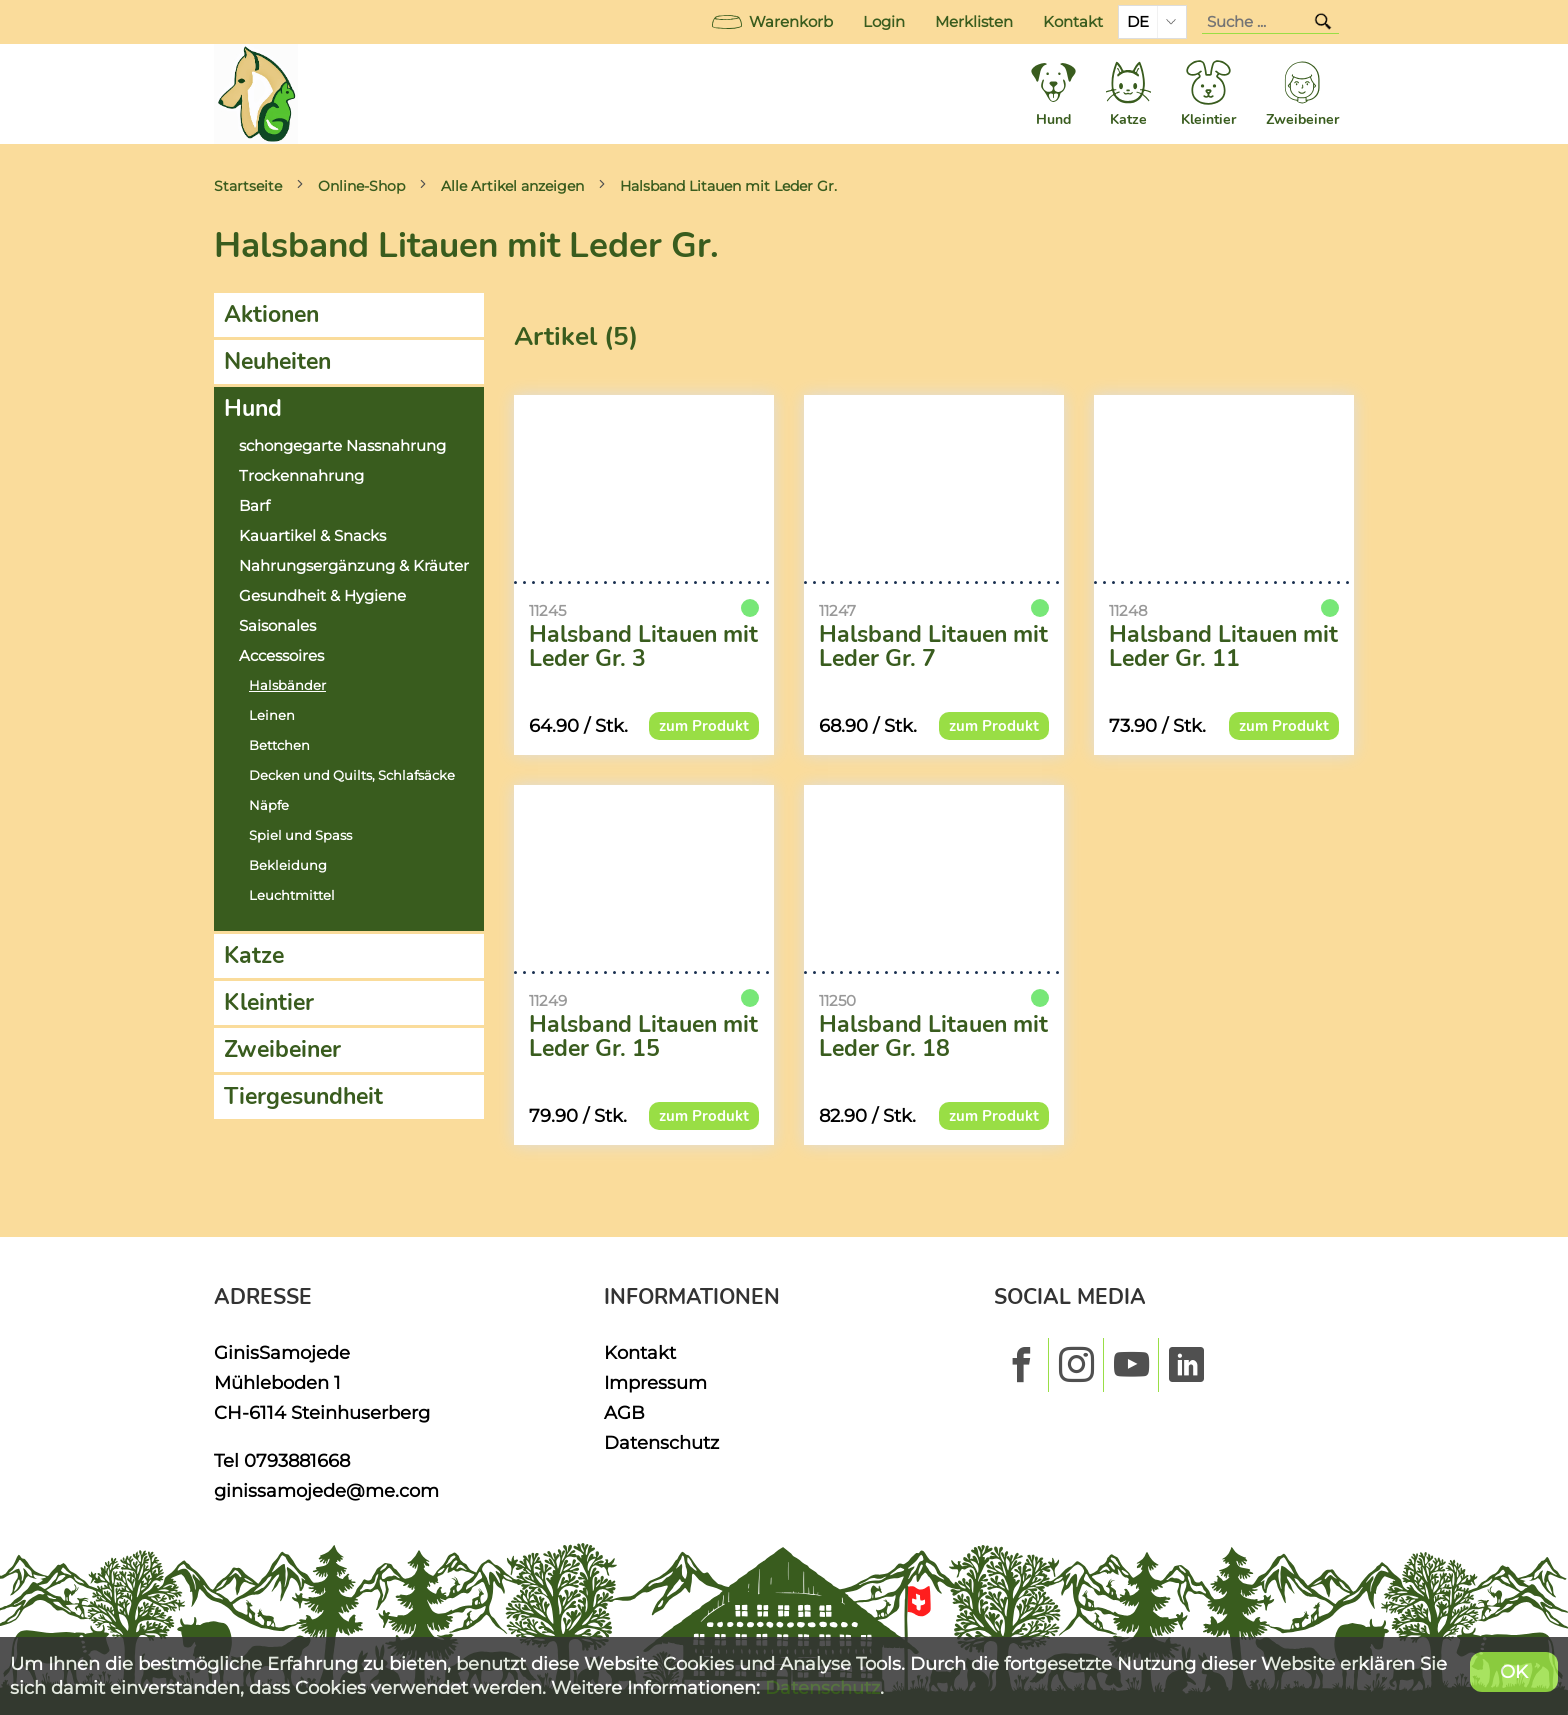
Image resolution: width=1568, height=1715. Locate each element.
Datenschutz (661, 1442)
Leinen (272, 715)
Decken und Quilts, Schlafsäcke (352, 775)
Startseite (248, 186)
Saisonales (277, 626)
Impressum (655, 1382)
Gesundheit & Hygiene (322, 596)
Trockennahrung (301, 476)
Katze (254, 955)
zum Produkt (704, 726)
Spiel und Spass (300, 835)
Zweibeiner (282, 1049)
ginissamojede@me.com (326, 1490)
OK (1514, 1671)
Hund (253, 408)
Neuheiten (277, 361)
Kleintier (269, 1002)
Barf (254, 506)
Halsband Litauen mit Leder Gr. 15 (643, 1037)
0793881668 (297, 1460)
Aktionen (271, 314)
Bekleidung (288, 865)
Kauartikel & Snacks (312, 536)
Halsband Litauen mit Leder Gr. (728, 186)
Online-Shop (361, 186)
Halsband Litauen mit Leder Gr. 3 (643, 647)
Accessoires (281, 656)
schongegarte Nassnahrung (342, 446)
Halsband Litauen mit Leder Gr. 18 (933, 1037)
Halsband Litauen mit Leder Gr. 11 (1223, 647)
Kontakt (1073, 22)
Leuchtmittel (292, 895)
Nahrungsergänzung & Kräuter (354, 566)
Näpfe (269, 805)
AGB (624, 1412)
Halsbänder (287, 685)
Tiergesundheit (303, 1096)
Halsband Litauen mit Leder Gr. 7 (933, 647)
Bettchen (279, 745)
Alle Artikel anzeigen (512, 186)
